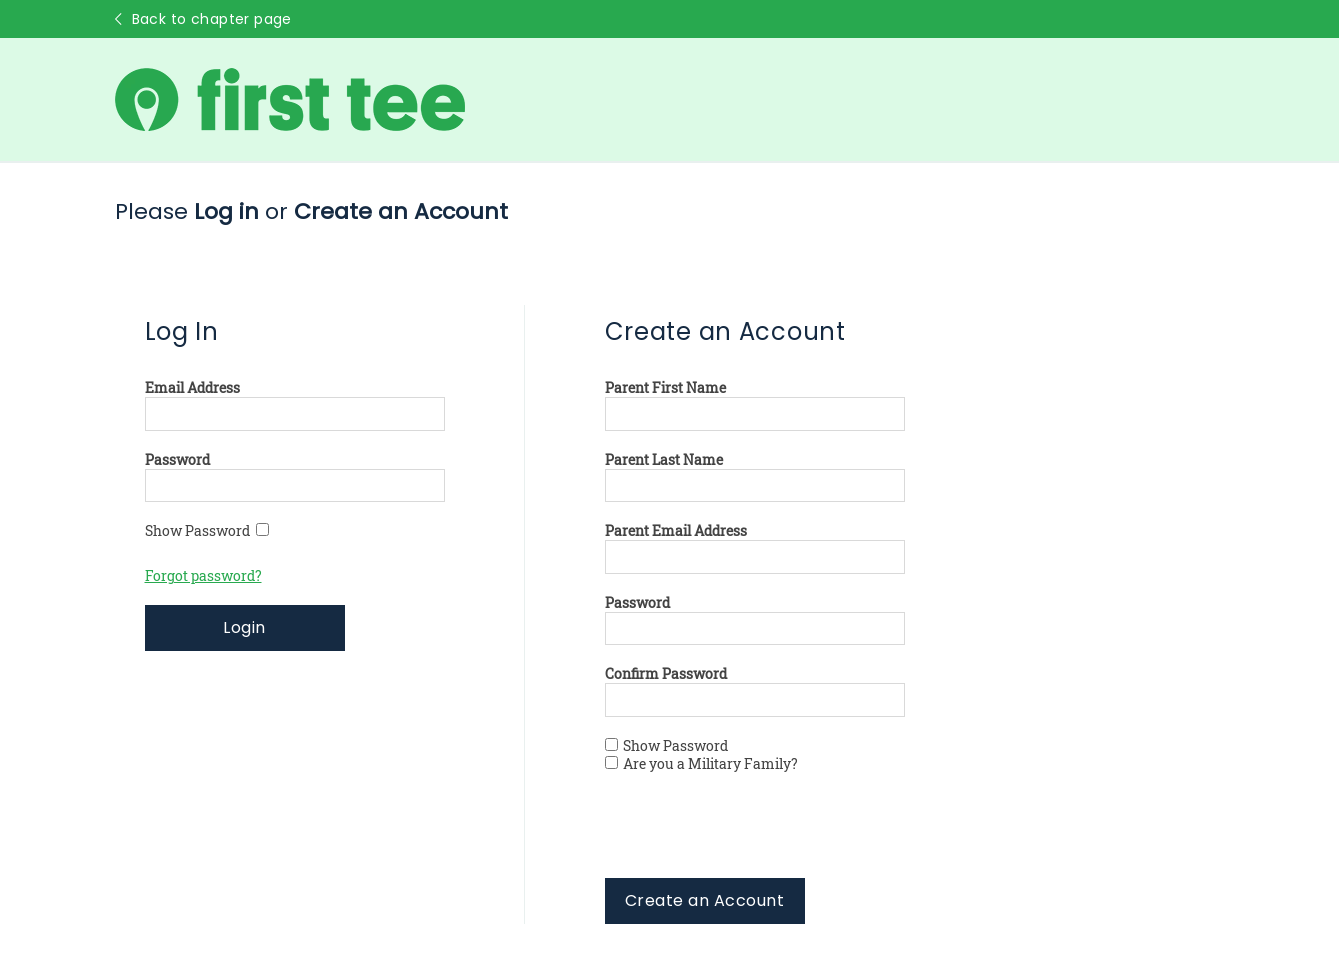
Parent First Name (665, 388)
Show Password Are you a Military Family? (701, 755)
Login (244, 627)
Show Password (207, 531)
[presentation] (757, 839)
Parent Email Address (676, 531)
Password (177, 460)
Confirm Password (666, 674)
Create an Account (704, 900)
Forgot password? (203, 576)
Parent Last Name (664, 460)
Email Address (192, 388)
